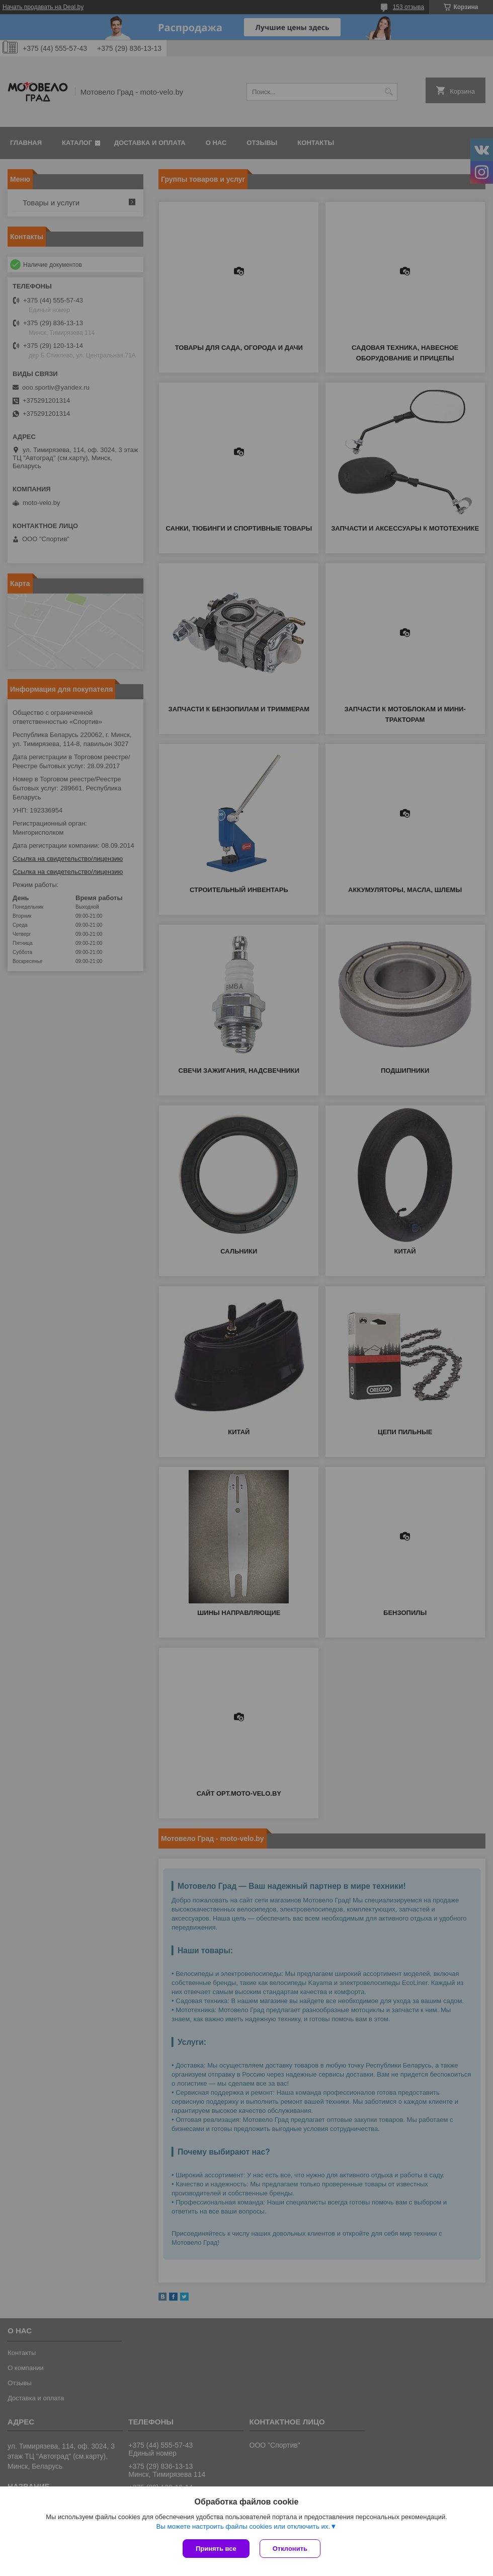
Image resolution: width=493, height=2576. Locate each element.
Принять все (216, 2548)
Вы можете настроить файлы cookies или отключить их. (243, 2526)
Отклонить (290, 2548)
